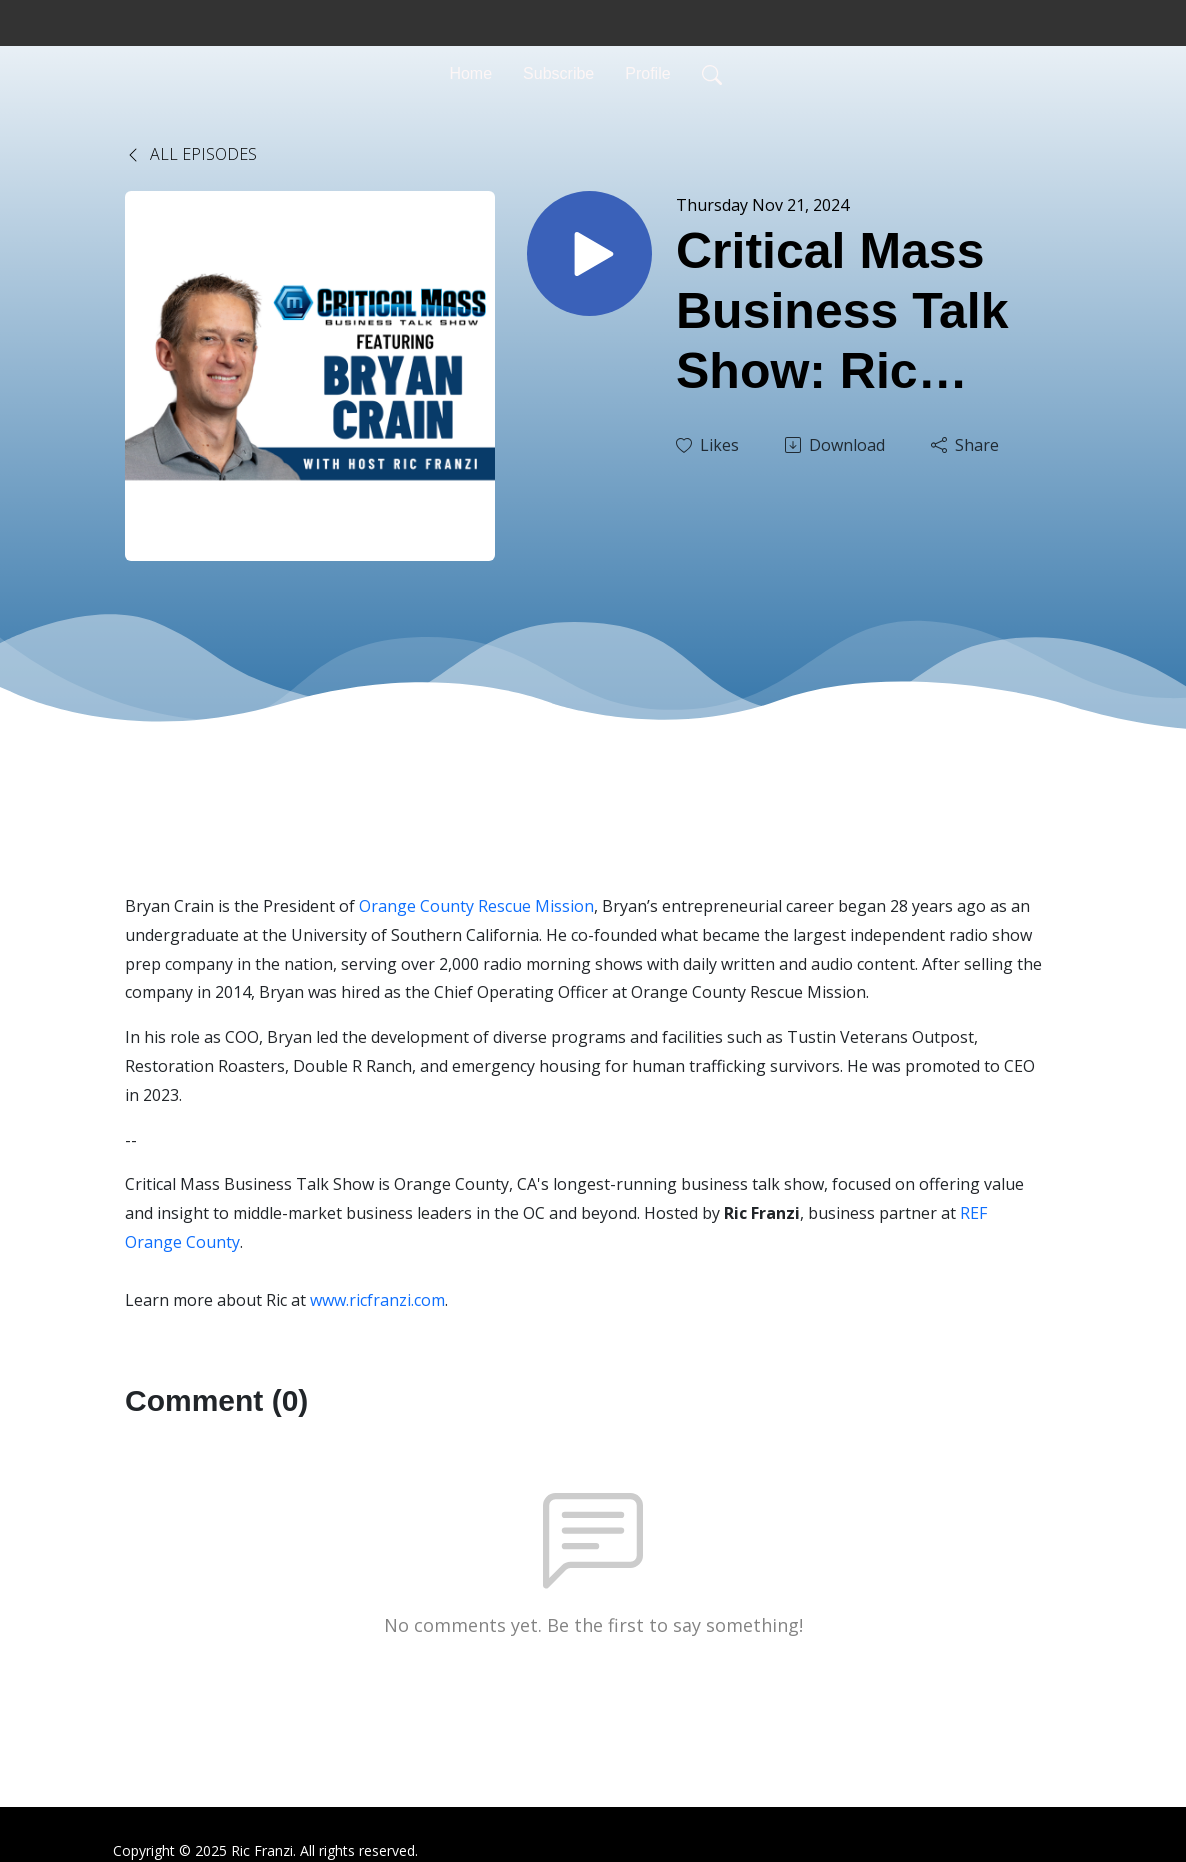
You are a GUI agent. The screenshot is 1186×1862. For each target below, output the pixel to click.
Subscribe (558, 73)
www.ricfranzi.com (377, 1300)
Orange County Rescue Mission (476, 906)
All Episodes (191, 154)
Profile (647, 73)
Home (470, 73)
